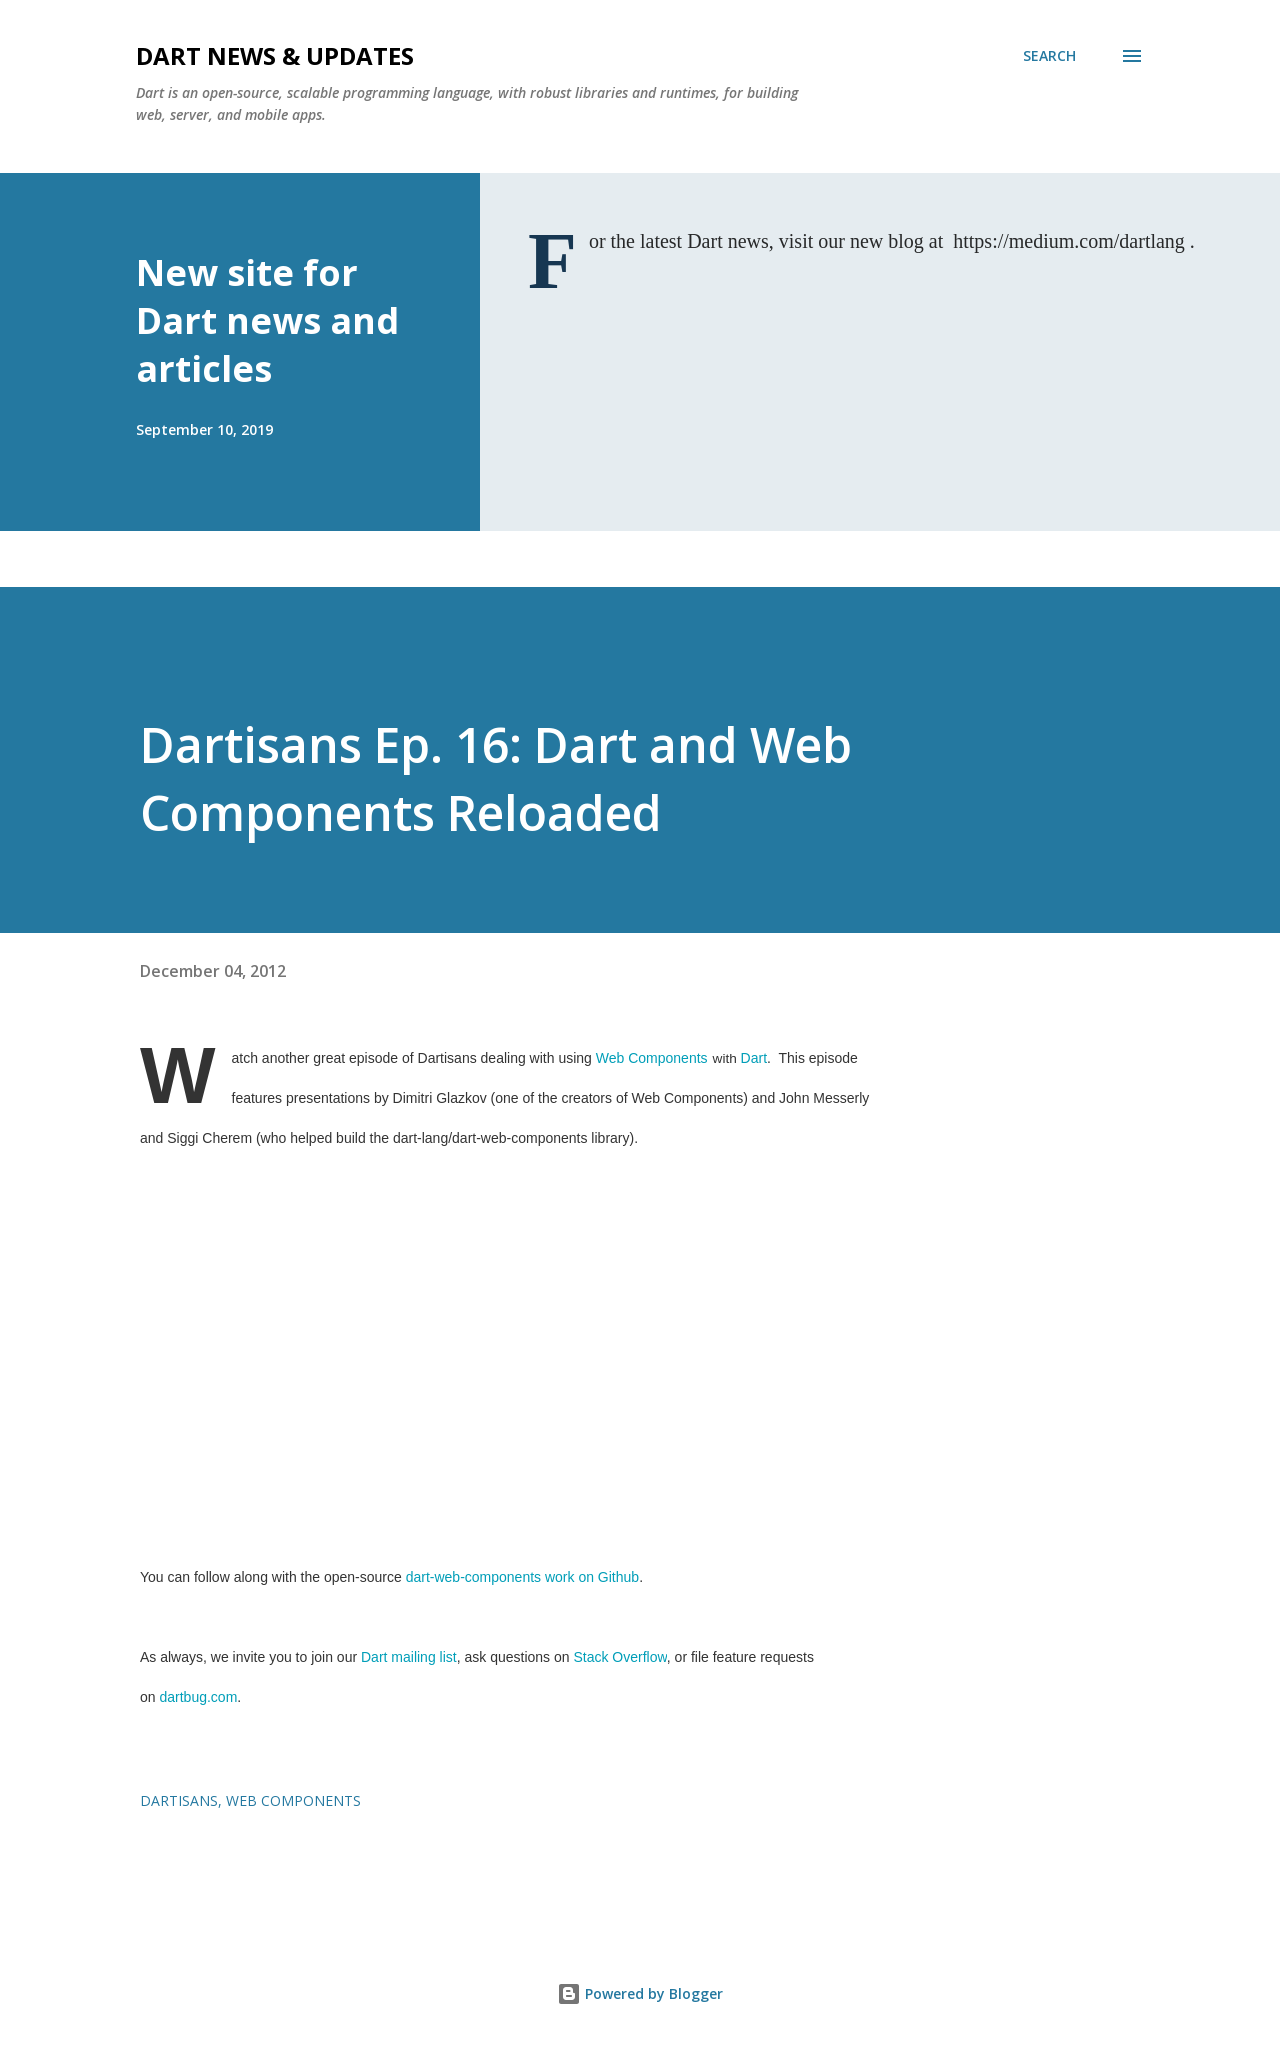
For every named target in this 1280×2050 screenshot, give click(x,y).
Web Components (652, 1058)
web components (293, 1800)
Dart (754, 1058)
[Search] (1049, 56)
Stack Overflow (619, 1657)
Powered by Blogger (640, 1993)
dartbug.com (198, 1697)
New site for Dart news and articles (267, 320)
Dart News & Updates (275, 55)
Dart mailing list (409, 1657)
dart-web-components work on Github (522, 1577)
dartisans (179, 1800)
